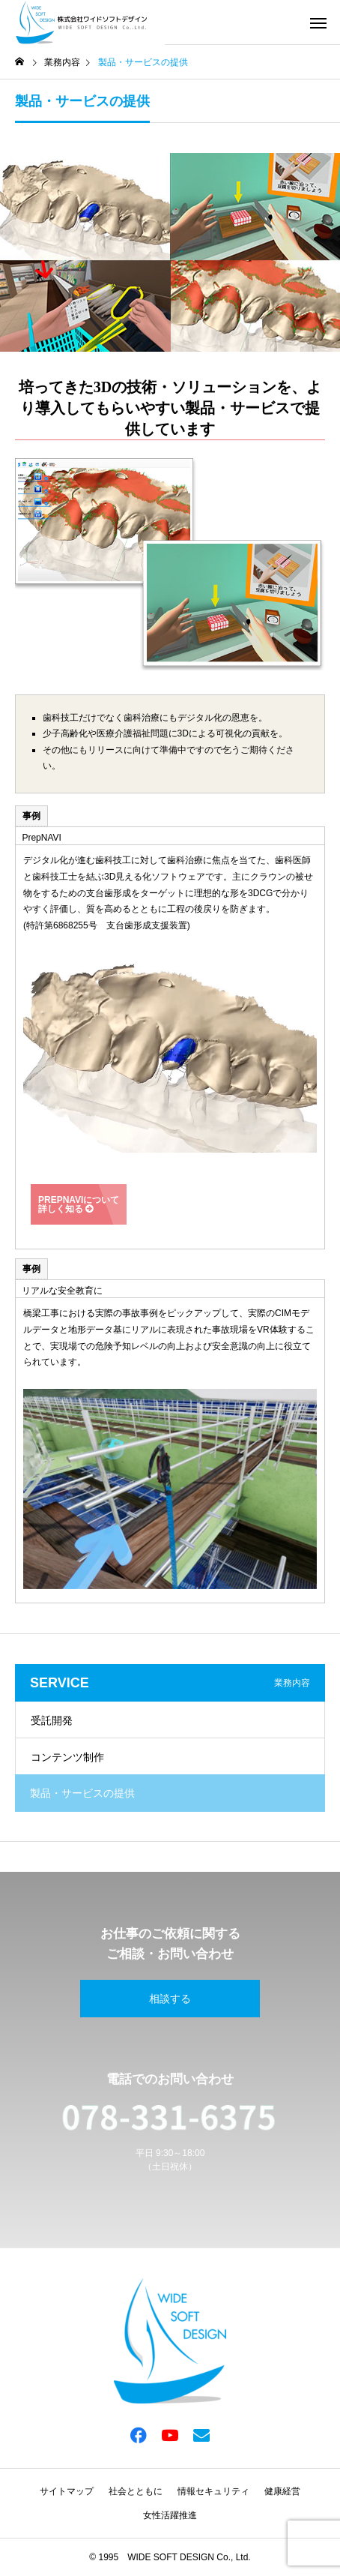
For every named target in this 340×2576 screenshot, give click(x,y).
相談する (170, 1999)
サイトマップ (67, 2491)
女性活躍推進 (170, 2515)
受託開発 (52, 1720)
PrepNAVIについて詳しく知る (78, 1204)
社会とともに (136, 2491)
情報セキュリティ (213, 2491)
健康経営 (282, 2491)
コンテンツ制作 (67, 1757)
